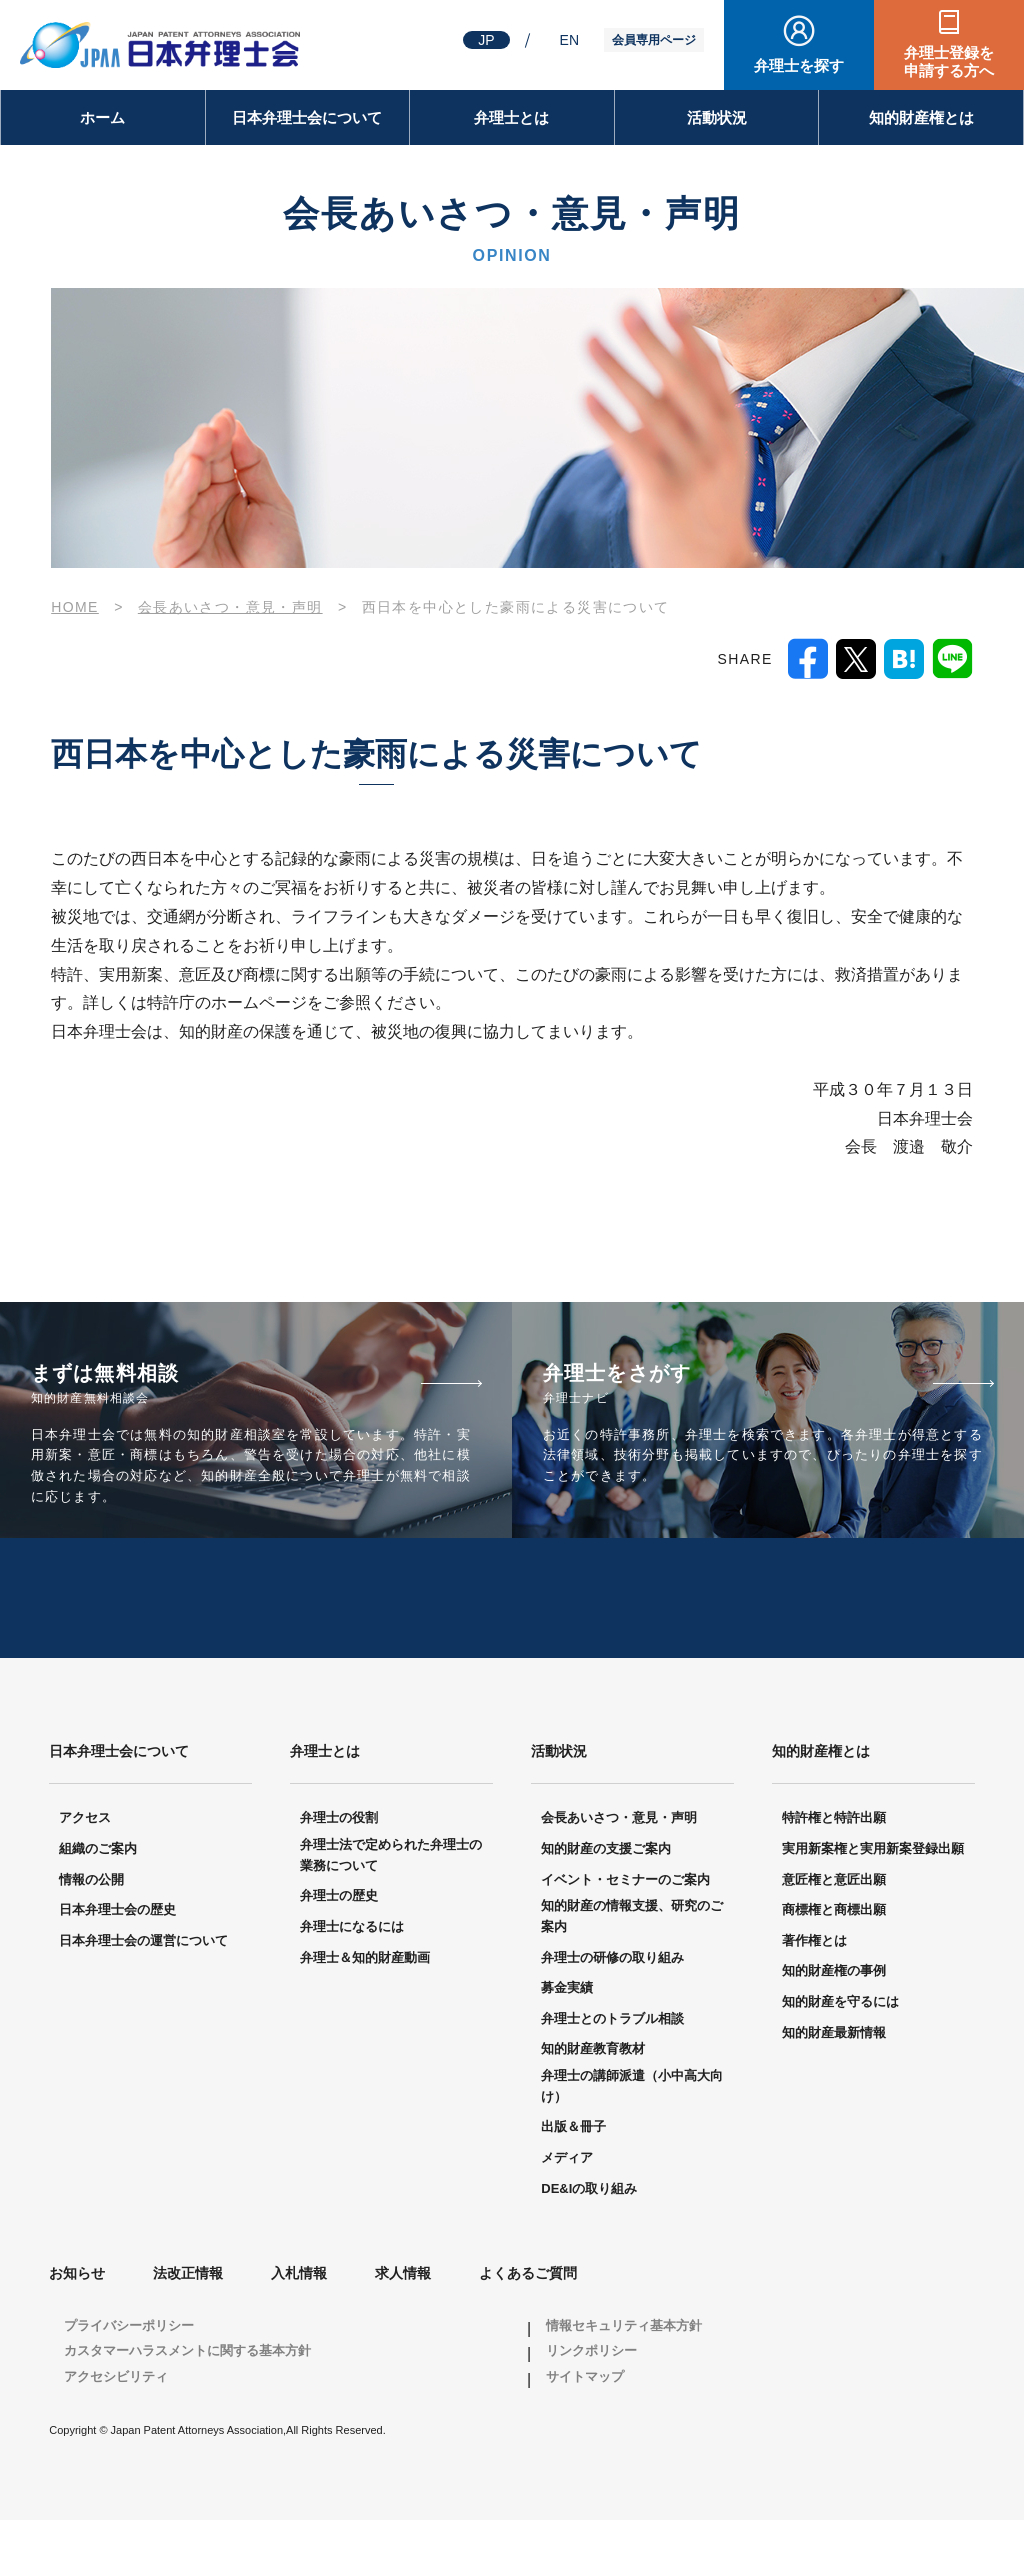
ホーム (102, 117)
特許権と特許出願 (834, 1869)
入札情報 (299, 2325)
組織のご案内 (98, 1900)
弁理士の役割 (339, 1869)
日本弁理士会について (307, 117)
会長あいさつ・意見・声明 (619, 1869)
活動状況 (717, 117)
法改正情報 (188, 2325)
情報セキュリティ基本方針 (624, 2376)
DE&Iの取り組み (589, 2239)
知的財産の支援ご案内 (606, 1900)
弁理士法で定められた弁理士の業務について (391, 1907)
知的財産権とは (921, 117)
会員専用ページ (654, 40)
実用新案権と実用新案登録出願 (873, 1900)
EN (569, 40)
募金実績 (567, 2039)
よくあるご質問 (528, 2325)
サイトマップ (585, 2427)
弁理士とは (511, 117)
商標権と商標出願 (834, 1961)
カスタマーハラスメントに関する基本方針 (187, 2402)
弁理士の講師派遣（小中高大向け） (632, 2137)
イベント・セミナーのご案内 (625, 1930)
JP (486, 40)
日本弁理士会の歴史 (117, 1961)
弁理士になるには (352, 1977)
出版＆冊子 (573, 2178)
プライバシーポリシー (129, 2376)
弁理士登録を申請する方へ (949, 61)
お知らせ (77, 2325)
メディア (567, 2208)
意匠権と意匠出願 (834, 1930)
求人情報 (403, 2325)
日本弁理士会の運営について (143, 1991)
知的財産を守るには (840, 2052)
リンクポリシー (591, 2402)
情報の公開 (91, 1930)
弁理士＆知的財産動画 (365, 2008)
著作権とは (814, 1991)
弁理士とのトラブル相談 (612, 2069)
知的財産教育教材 (593, 2100)
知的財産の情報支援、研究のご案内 (632, 1968)
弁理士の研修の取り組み (612, 2008)
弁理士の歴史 (339, 1947)
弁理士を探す (799, 65)
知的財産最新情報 (834, 2083)
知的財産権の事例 (834, 2022)
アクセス (85, 1869)
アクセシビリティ (116, 2427)
